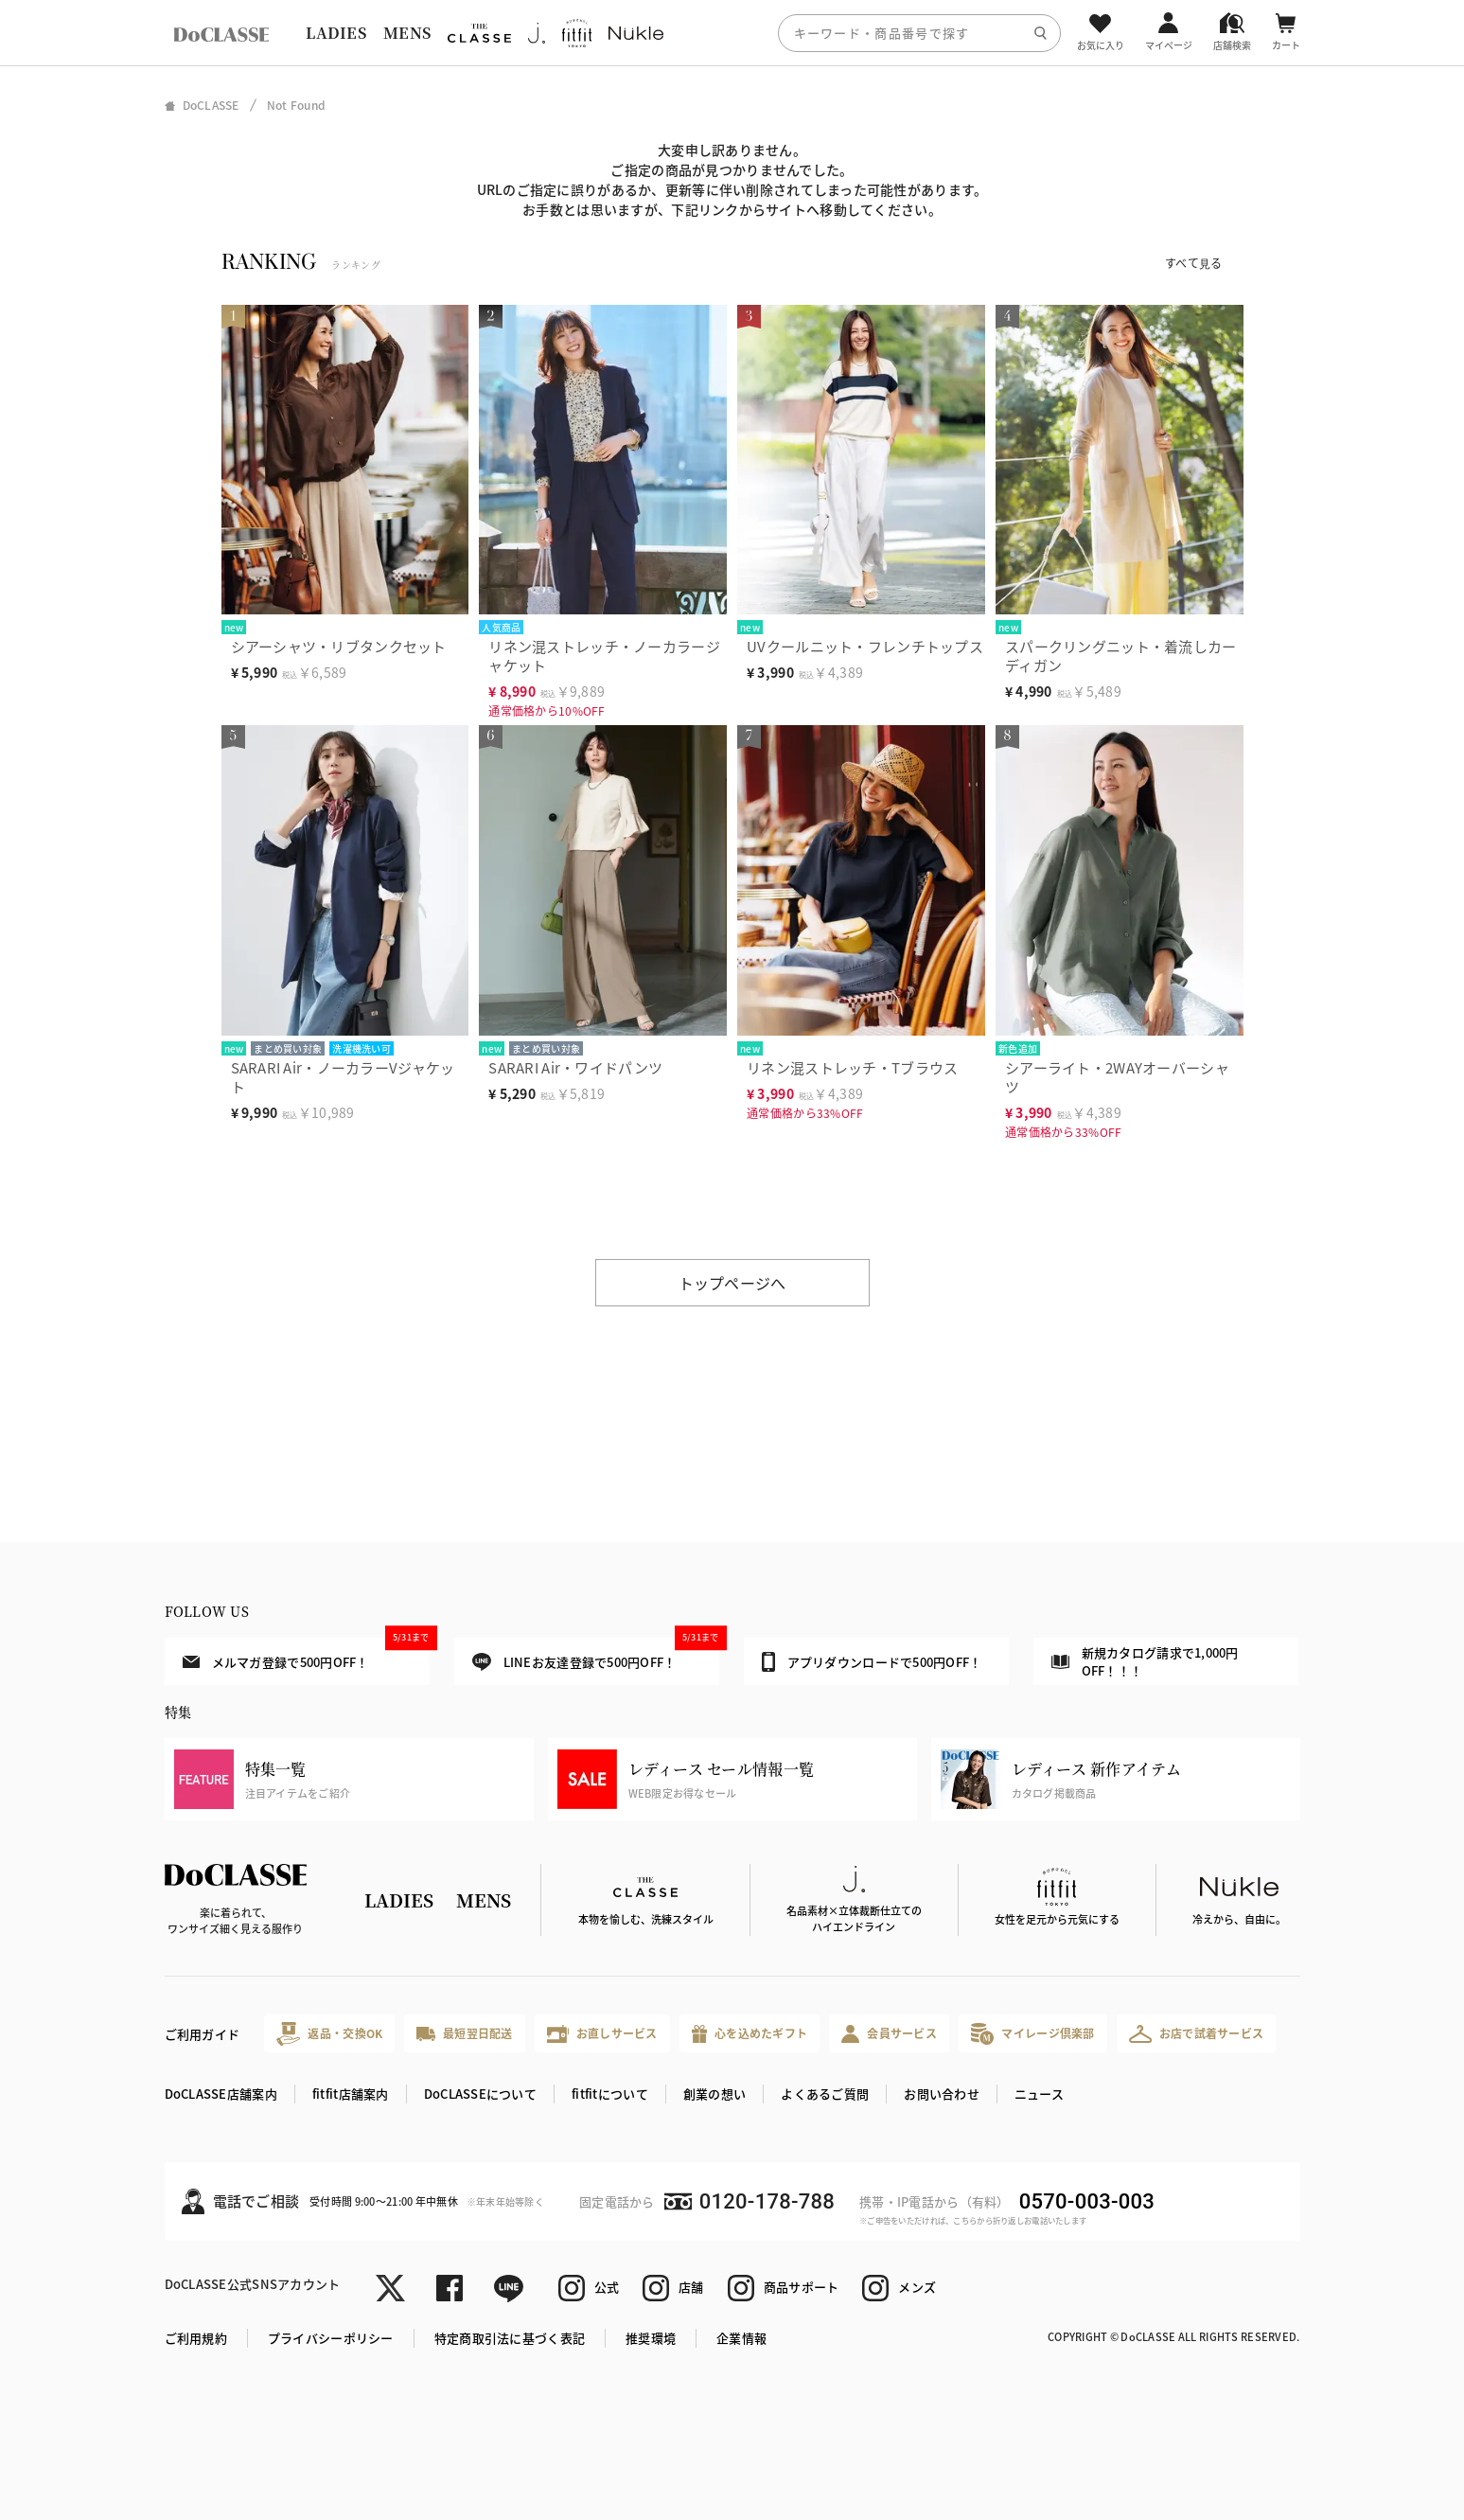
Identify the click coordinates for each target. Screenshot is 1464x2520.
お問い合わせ (941, 2094)
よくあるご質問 (825, 2094)
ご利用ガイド (202, 2034)
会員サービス (889, 2034)
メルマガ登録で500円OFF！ (306, 1654)
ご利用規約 (196, 2338)
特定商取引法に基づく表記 (509, 2338)
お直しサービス (602, 2034)
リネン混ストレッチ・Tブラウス (852, 1067)
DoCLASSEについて (480, 2094)
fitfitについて (610, 2094)
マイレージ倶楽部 (1033, 2034)
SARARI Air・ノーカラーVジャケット (343, 1076)
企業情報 (741, 2338)
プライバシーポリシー (331, 2338)
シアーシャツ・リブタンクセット (339, 646)
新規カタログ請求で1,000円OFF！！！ (1145, 1661)
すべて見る (1193, 263)
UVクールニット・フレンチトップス (865, 646)
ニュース (1039, 2094)
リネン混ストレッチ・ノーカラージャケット (603, 655)
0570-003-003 (1087, 2201)
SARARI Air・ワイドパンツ (575, 1067)
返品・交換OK (329, 2034)
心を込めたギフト (750, 2034)
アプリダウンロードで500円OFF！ (872, 1661)
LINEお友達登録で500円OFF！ (595, 1654)
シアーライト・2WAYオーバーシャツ (1117, 1076)
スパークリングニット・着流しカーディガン (1120, 655)
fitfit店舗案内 (350, 2094)
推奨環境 (651, 2338)
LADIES (336, 33)
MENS (407, 33)
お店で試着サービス (1196, 2033)
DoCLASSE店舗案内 (221, 2094)
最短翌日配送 (464, 2033)
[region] (732, 32)
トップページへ (732, 1282)
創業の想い (714, 2094)
